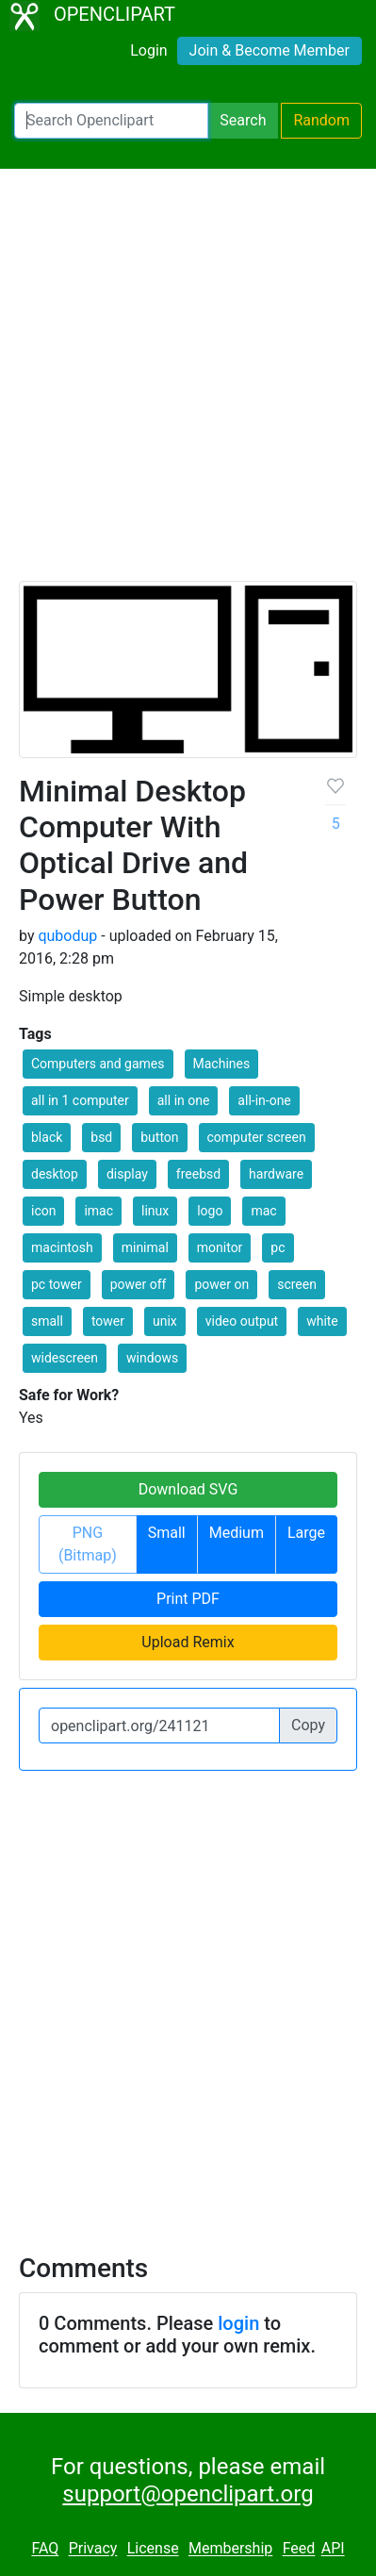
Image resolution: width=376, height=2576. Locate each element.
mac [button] (263, 1210)
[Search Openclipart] (111, 121)
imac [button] (98, 1210)
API (333, 2549)
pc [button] (277, 1247)
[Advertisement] (188, 383)
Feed (299, 2549)
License (153, 2549)
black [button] (46, 1137)
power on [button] (221, 1284)
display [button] (127, 1173)
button (159, 1137)
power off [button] (138, 1284)
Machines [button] (222, 1063)
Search (243, 120)
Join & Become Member (269, 50)
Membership (230, 2549)
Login (148, 50)
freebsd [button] (198, 1173)
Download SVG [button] (188, 1489)
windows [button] (152, 1357)
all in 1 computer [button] (80, 1100)
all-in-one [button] (263, 1100)
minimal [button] (145, 1247)
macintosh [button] (62, 1247)
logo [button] (209, 1210)
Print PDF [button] (188, 1599)
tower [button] (107, 1321)
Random (321, 120)
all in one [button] (183, 1100)
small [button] (47, 1321)
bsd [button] (101, 1137)
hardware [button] (276, 1173)
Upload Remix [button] (187, 1642)
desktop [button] (54, 1173)
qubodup (67, 936)
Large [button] (306, 1533)
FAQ (44, 2549)
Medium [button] (236, 1533)
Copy (308, 1725)
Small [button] (167, 1533)
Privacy (93, 2549)
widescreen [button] (64, 1357)
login (238, 2323)
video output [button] (241, 1321)
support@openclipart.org (187, 2494)
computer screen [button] (256, 1137)
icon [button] (43, 1210)
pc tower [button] (56, 1284)
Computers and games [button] (98, 1063)
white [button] (322, 1321)
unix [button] (165, 1321)
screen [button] (297, 1284)
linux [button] (155, 1210)
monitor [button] (220, 1247)
